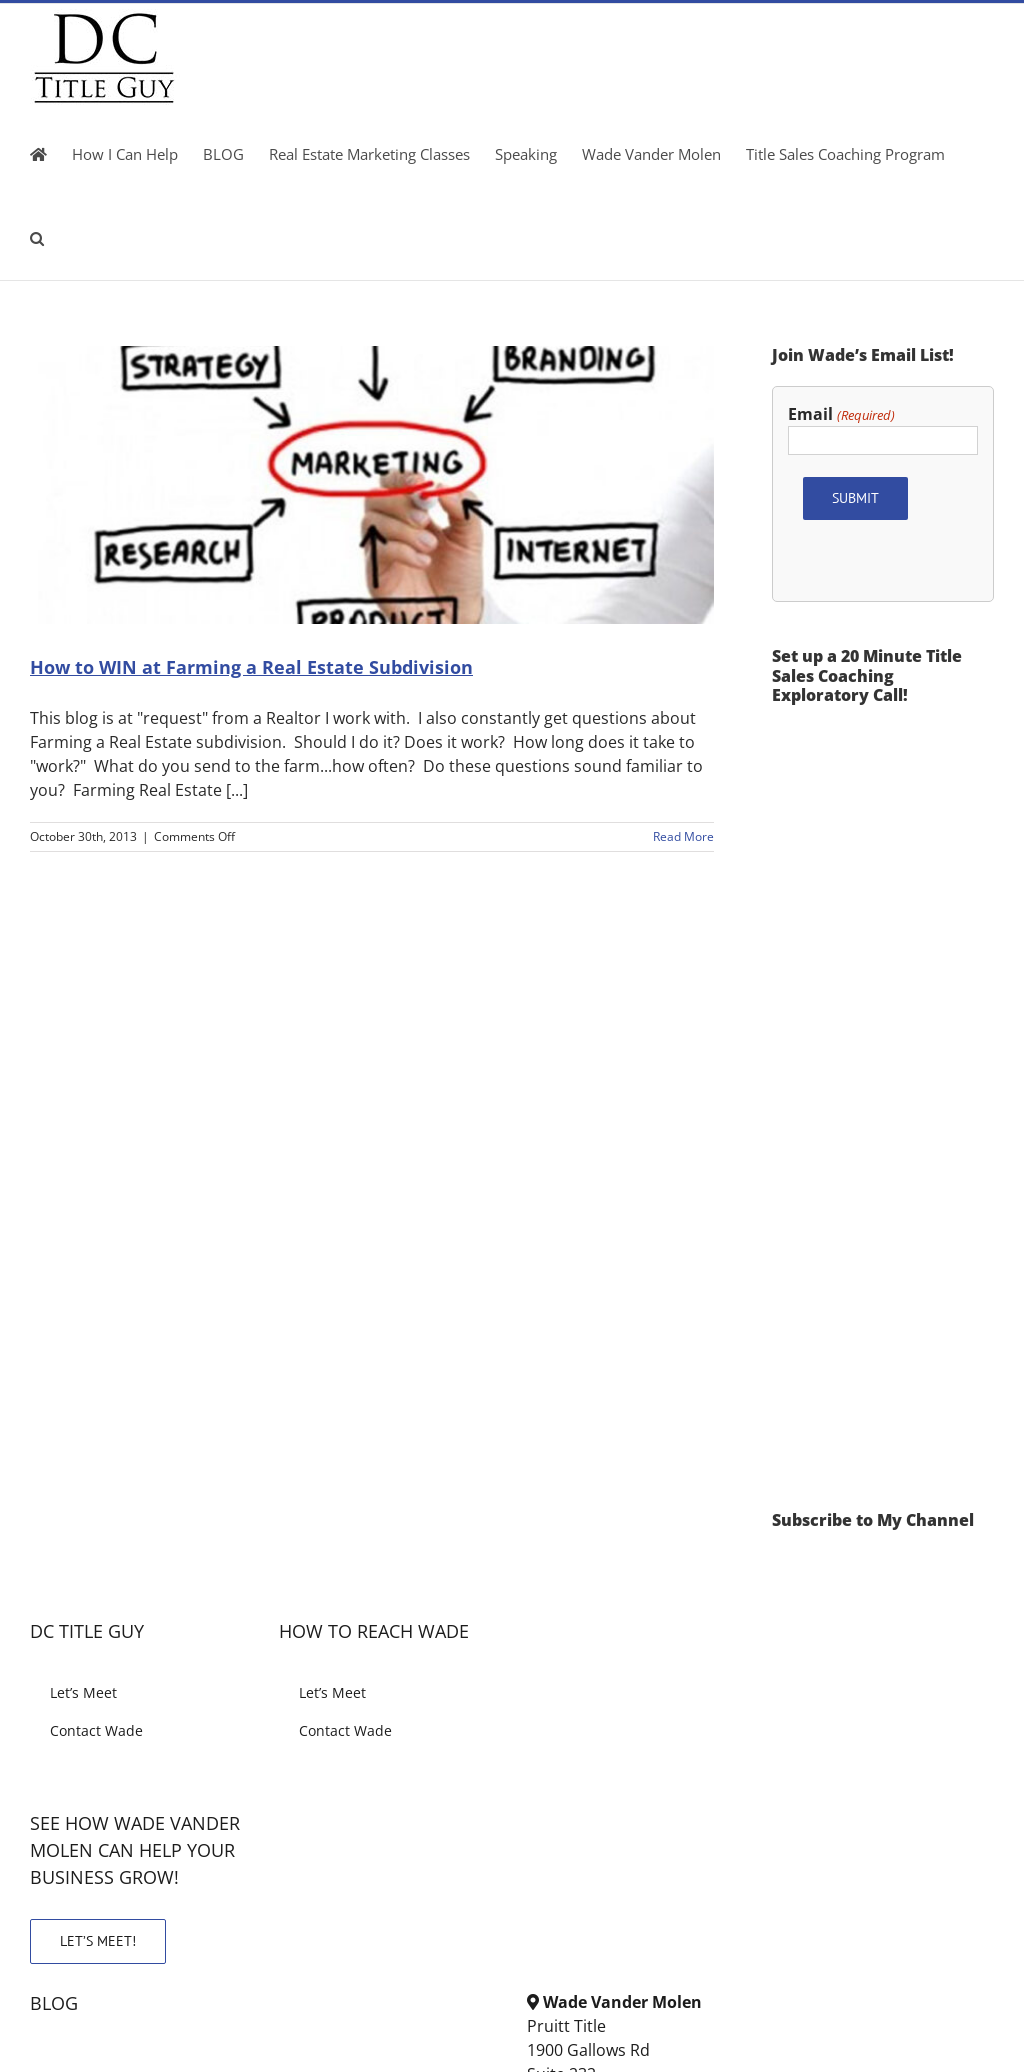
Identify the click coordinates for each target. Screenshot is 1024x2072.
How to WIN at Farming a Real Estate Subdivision (251, 667)
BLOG (54, 2003)
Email (841, 414)
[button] (37, 238)
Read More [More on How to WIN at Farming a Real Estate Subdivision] (683, 836)
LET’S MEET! (98, 1941)
